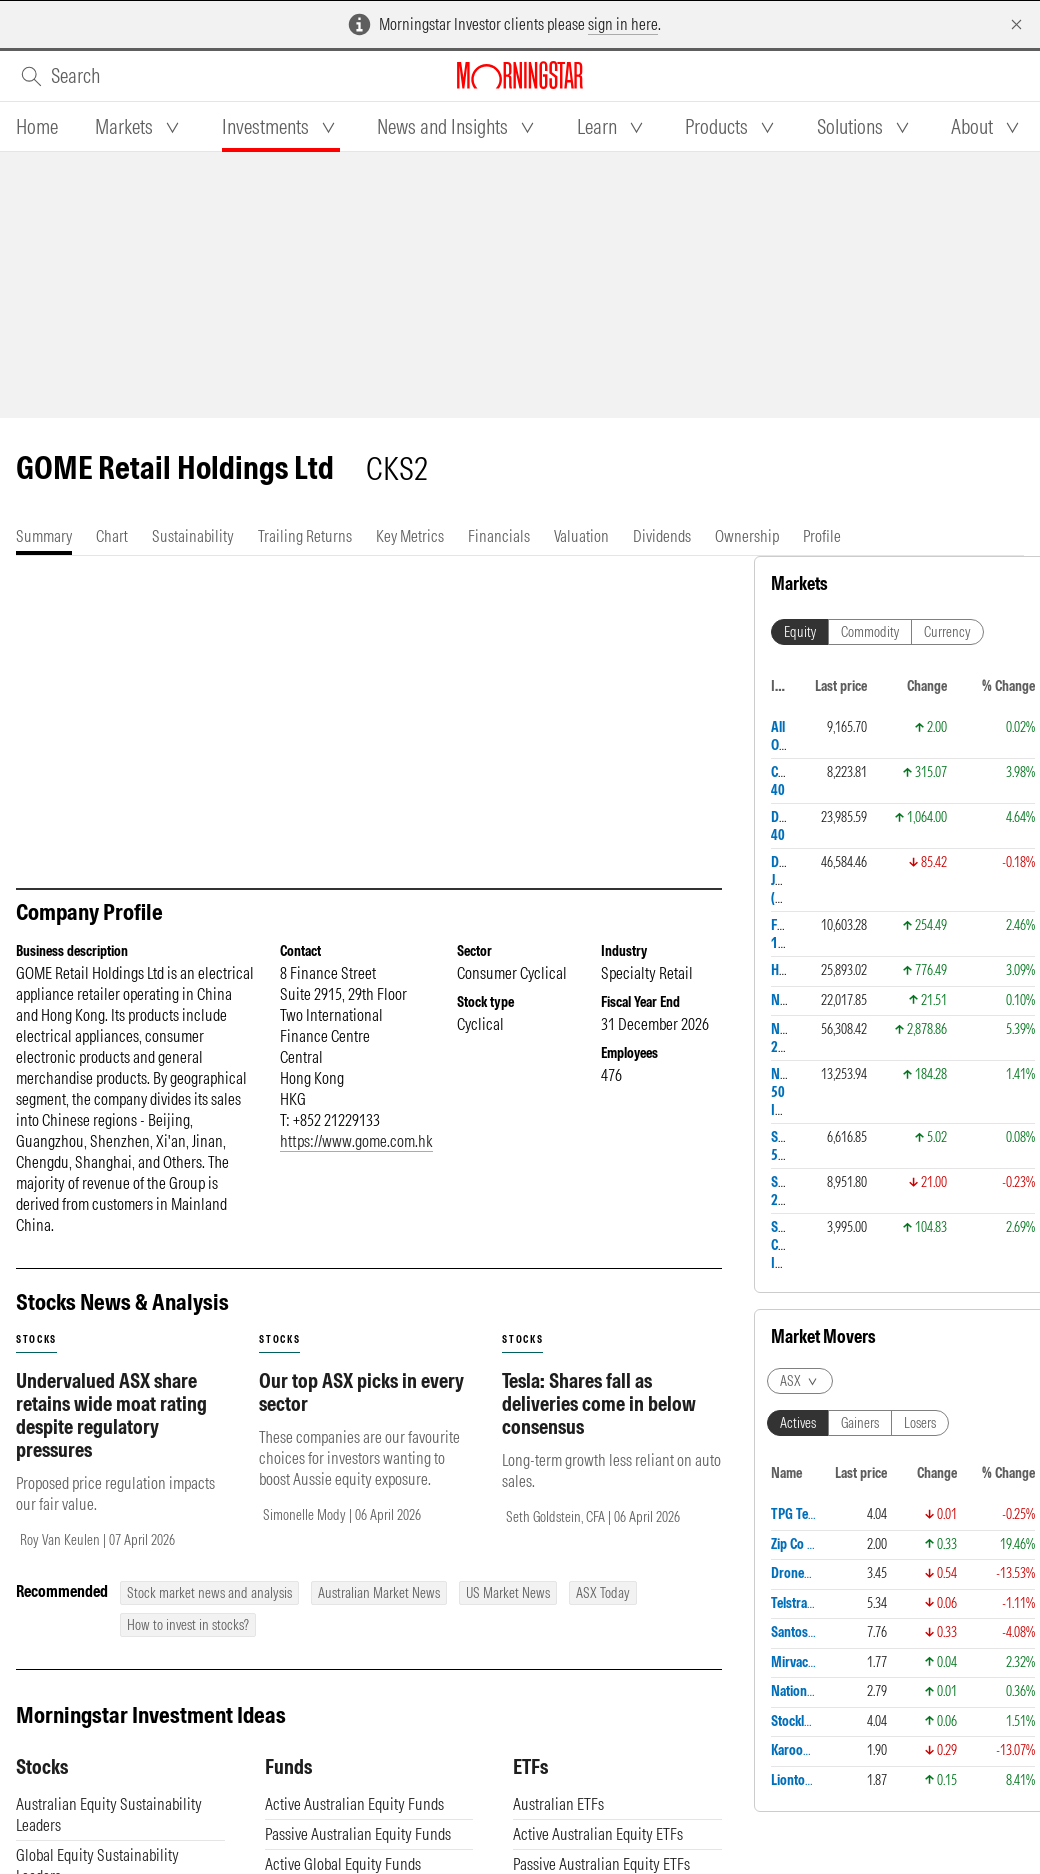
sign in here (623, 24)
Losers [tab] (920, 1423)
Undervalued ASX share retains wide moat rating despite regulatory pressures (111, 1415)
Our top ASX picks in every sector (361, 1392)
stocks (36, 1339)
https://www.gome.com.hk (356, 1141)
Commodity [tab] (870, 632)
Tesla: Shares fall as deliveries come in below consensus (599, 1403)
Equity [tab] (800, 632)
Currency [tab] (947, 632)
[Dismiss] (1016, 24)
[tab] (37, 127)
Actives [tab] (798, 1423)
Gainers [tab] (860, 1423)
